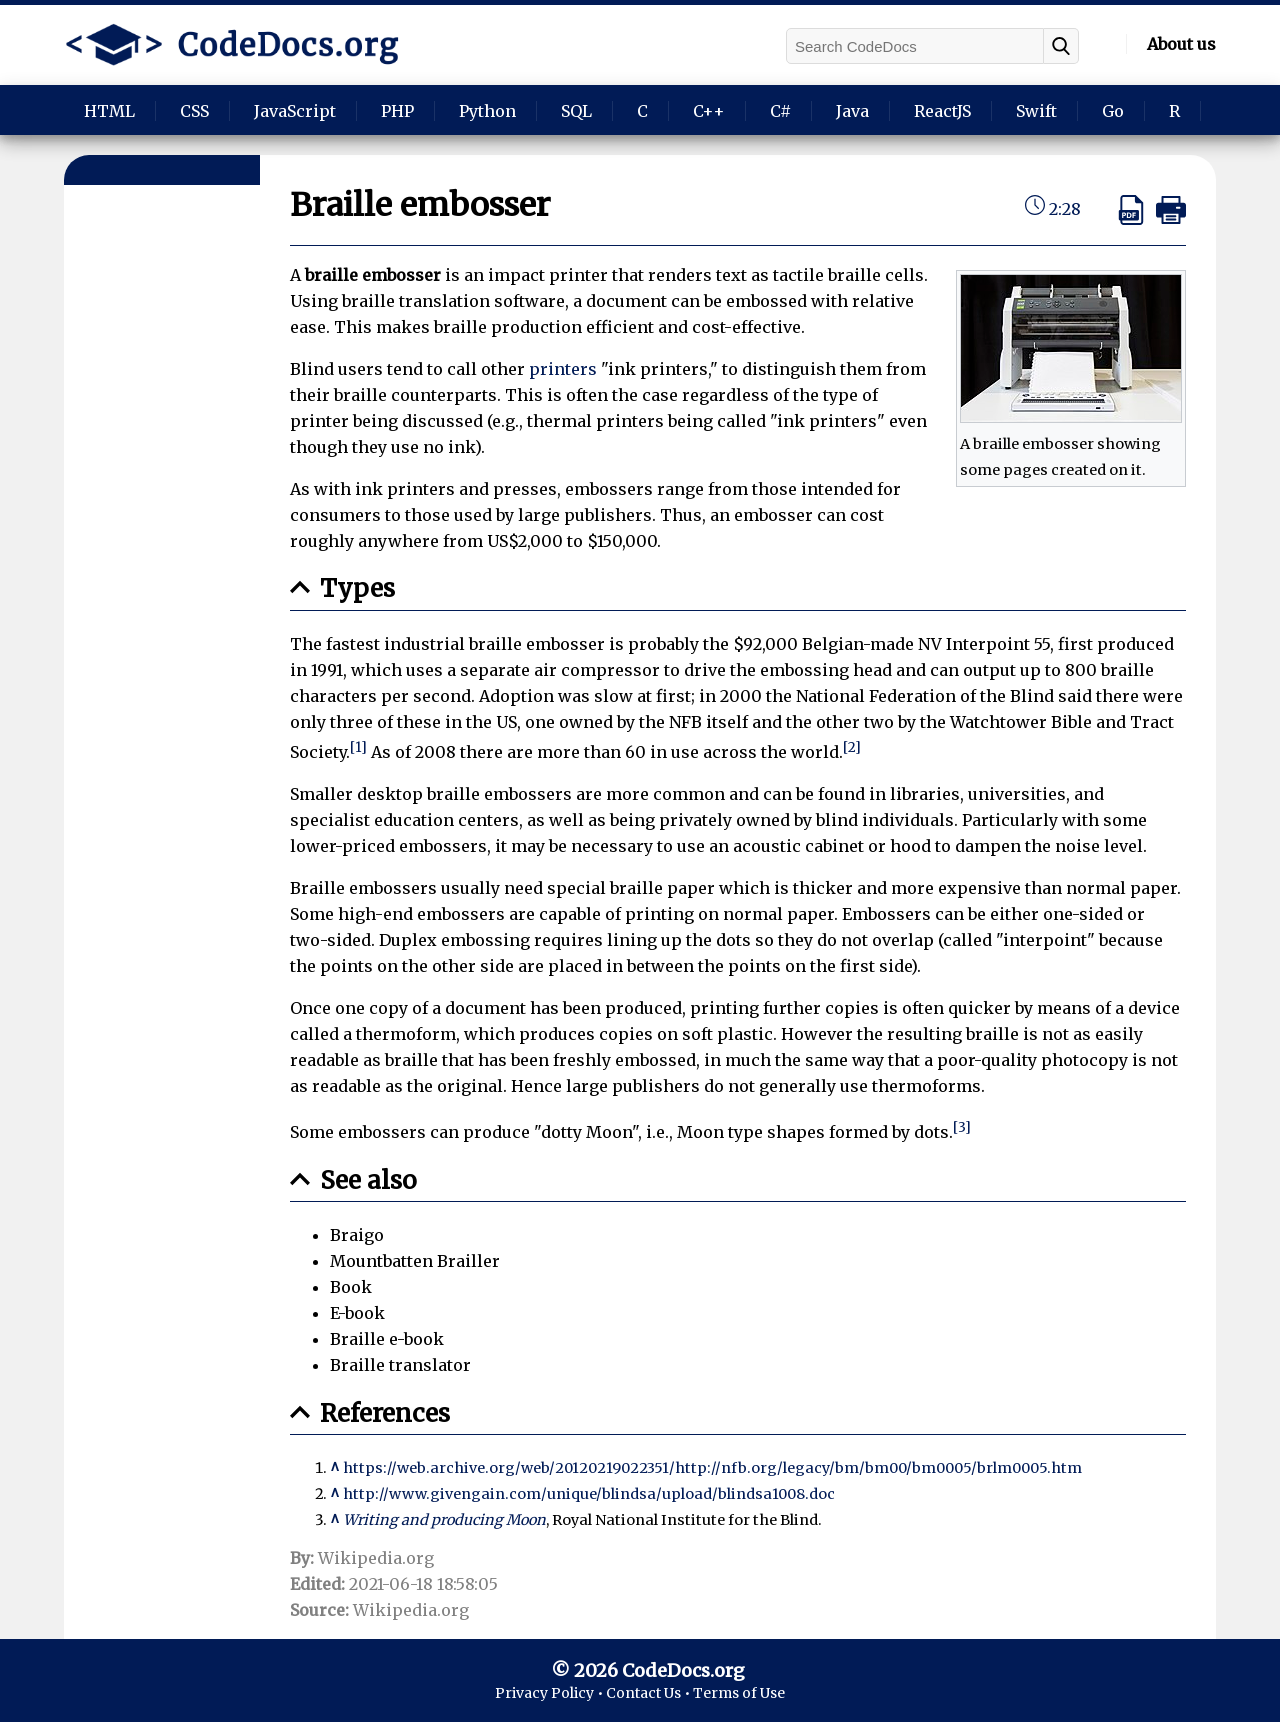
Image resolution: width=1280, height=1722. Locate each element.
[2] (852, 747)
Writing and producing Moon (444, 1520)
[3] (962, 1127)
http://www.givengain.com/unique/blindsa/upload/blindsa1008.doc (589, 1494)
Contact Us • (649, 1693)
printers (563, 369)
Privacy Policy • (550, 1693)
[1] (358, 747)
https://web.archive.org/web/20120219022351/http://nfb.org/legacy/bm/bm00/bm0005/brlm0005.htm (712, 1468)
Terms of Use (739, 1693)
